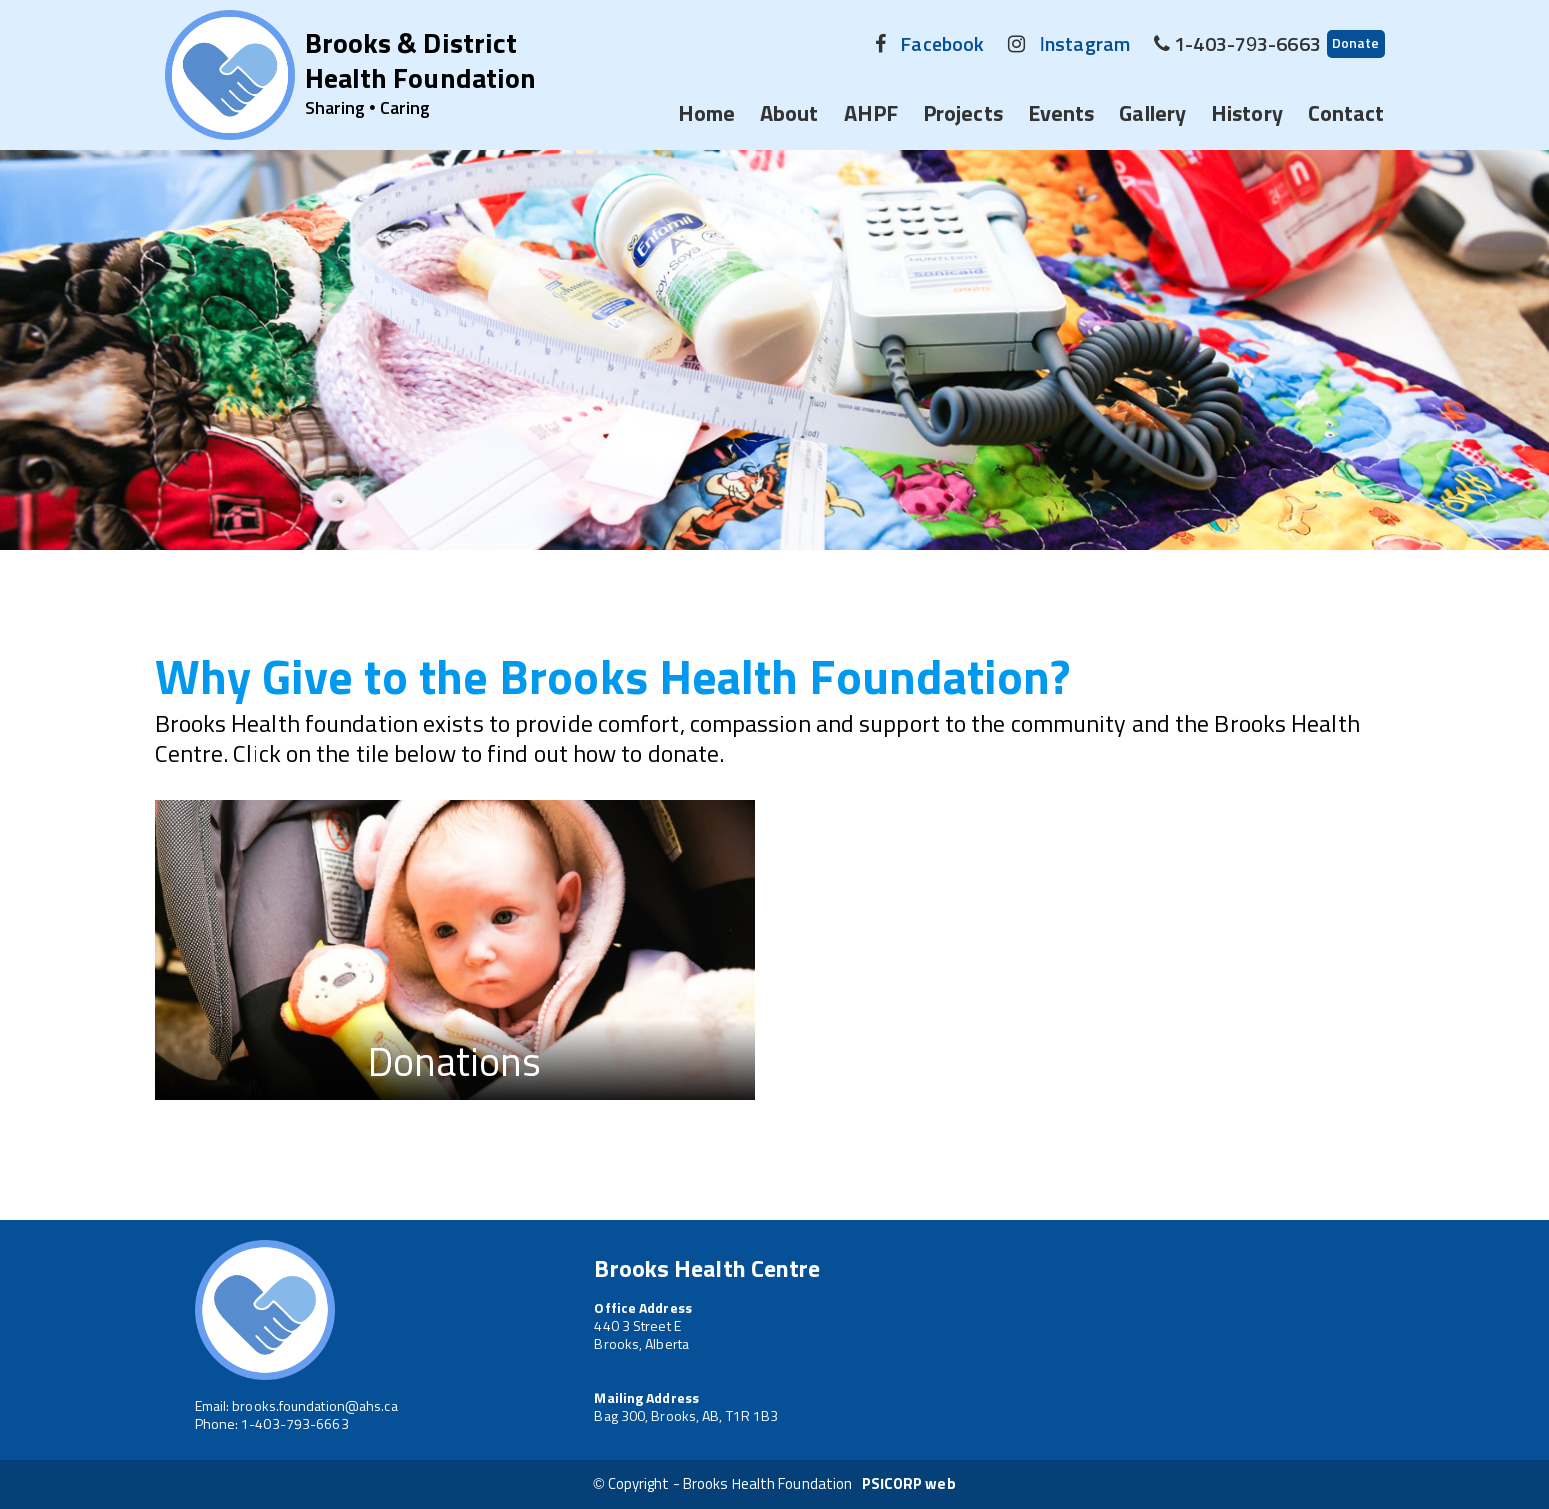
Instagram (1084, 45)
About (789, 115)
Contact (1346, 115)
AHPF (871, 115)
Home (706, 115)
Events (1061, 115)
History (1247, 115)
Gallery (1152, 115)
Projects (963, 115)
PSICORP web (909, 1484)
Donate (1356, 44)
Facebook (942, 45)
